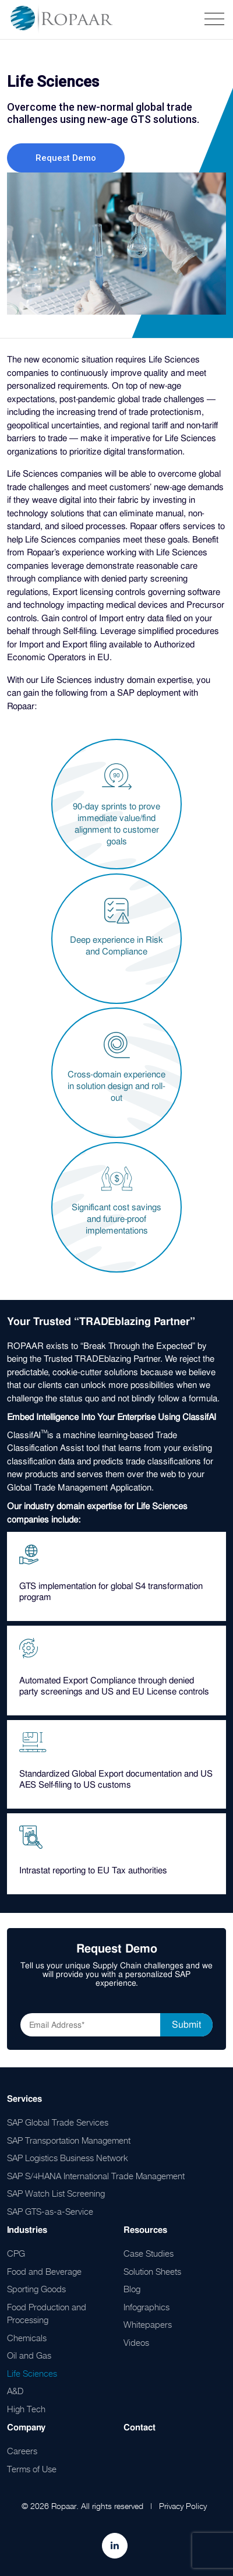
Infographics (146, 2307)
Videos (136, 2342)
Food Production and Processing (46, 2313)
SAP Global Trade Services (57, 2122)
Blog (131, 2288)
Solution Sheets (152, 2271)
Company (26, 2427)
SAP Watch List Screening (56, 2193)
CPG (16, 2253)
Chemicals (27, 2337)
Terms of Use (32, 2469)
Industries (27, 2230)
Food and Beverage (44, 2271)
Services (24, 2099)
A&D (15, 2390)
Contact (139, 2427)
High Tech (26, 2409)
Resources (145, 2230)
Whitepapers (147, 2324)
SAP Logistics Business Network (67, 2157)
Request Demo (66, 158)
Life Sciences (32, 2373)
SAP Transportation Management (68, 2140)
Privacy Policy (183, 2506)
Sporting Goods (36, 2288)
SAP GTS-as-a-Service (50, 2211)
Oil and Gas (29, 2355)
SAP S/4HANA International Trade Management (96, 2175)
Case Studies (148, 2253)
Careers (22, 2450)
